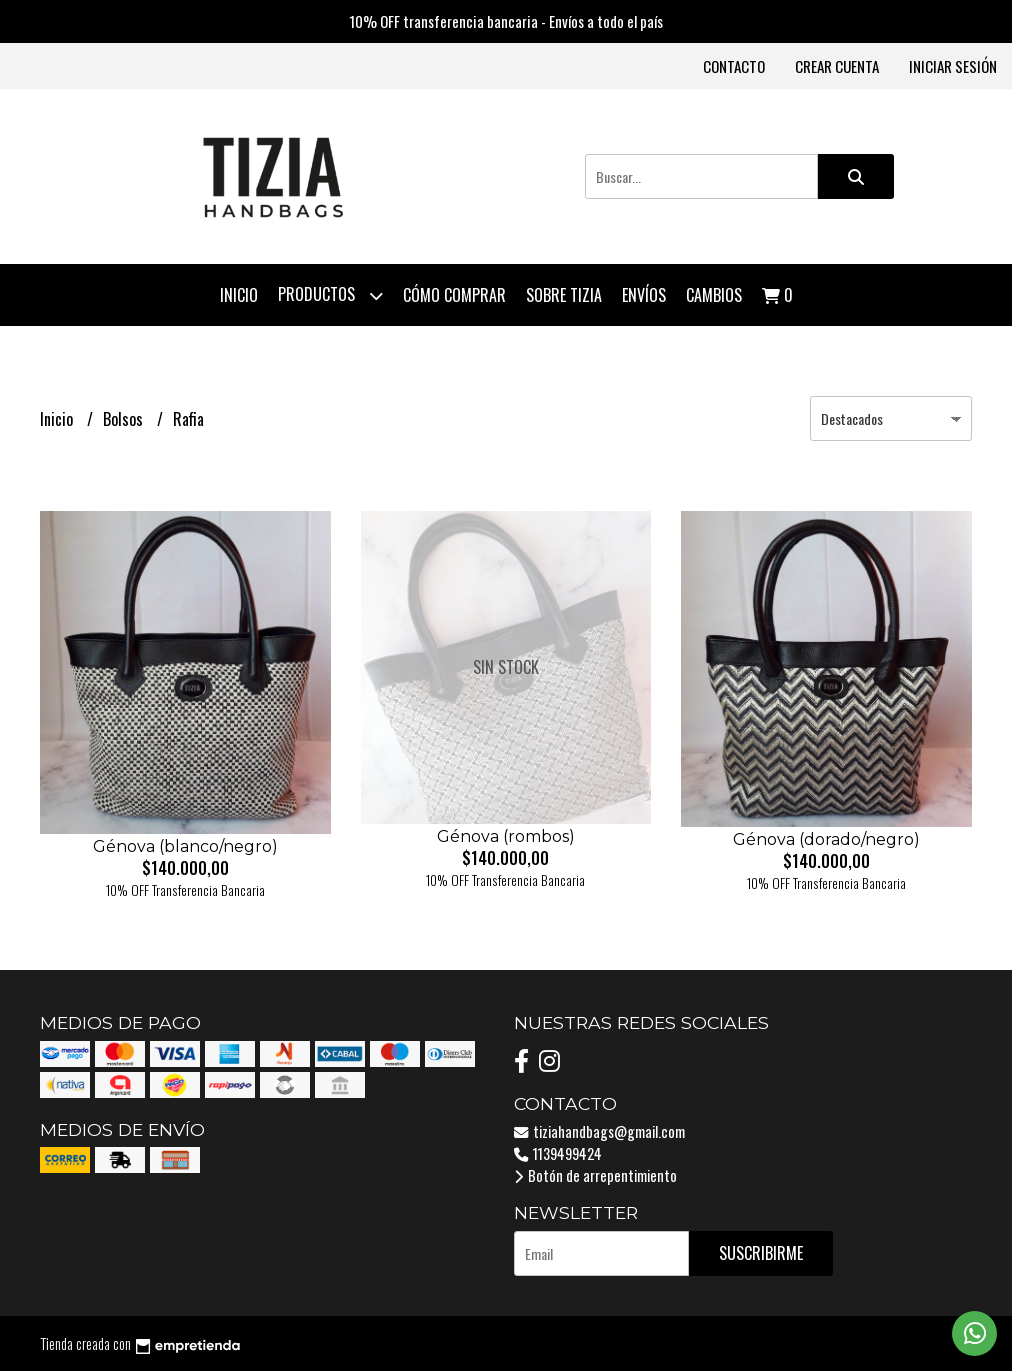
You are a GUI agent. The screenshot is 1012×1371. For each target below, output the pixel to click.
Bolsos (125, 419)
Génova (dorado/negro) (826, 839)
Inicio (239, 295)
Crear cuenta (837, 66)
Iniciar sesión (953, 66)
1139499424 (558, 1153)
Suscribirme (761, 1253)
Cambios (714, 295)
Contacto (734, 66)
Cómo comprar (454, 295)
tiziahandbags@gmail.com (599, 1131)
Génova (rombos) (506, 836)
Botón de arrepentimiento (595, 1175)
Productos (330, 295)
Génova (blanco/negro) (185, 846)
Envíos (644, 295)
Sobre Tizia (564, 295)
